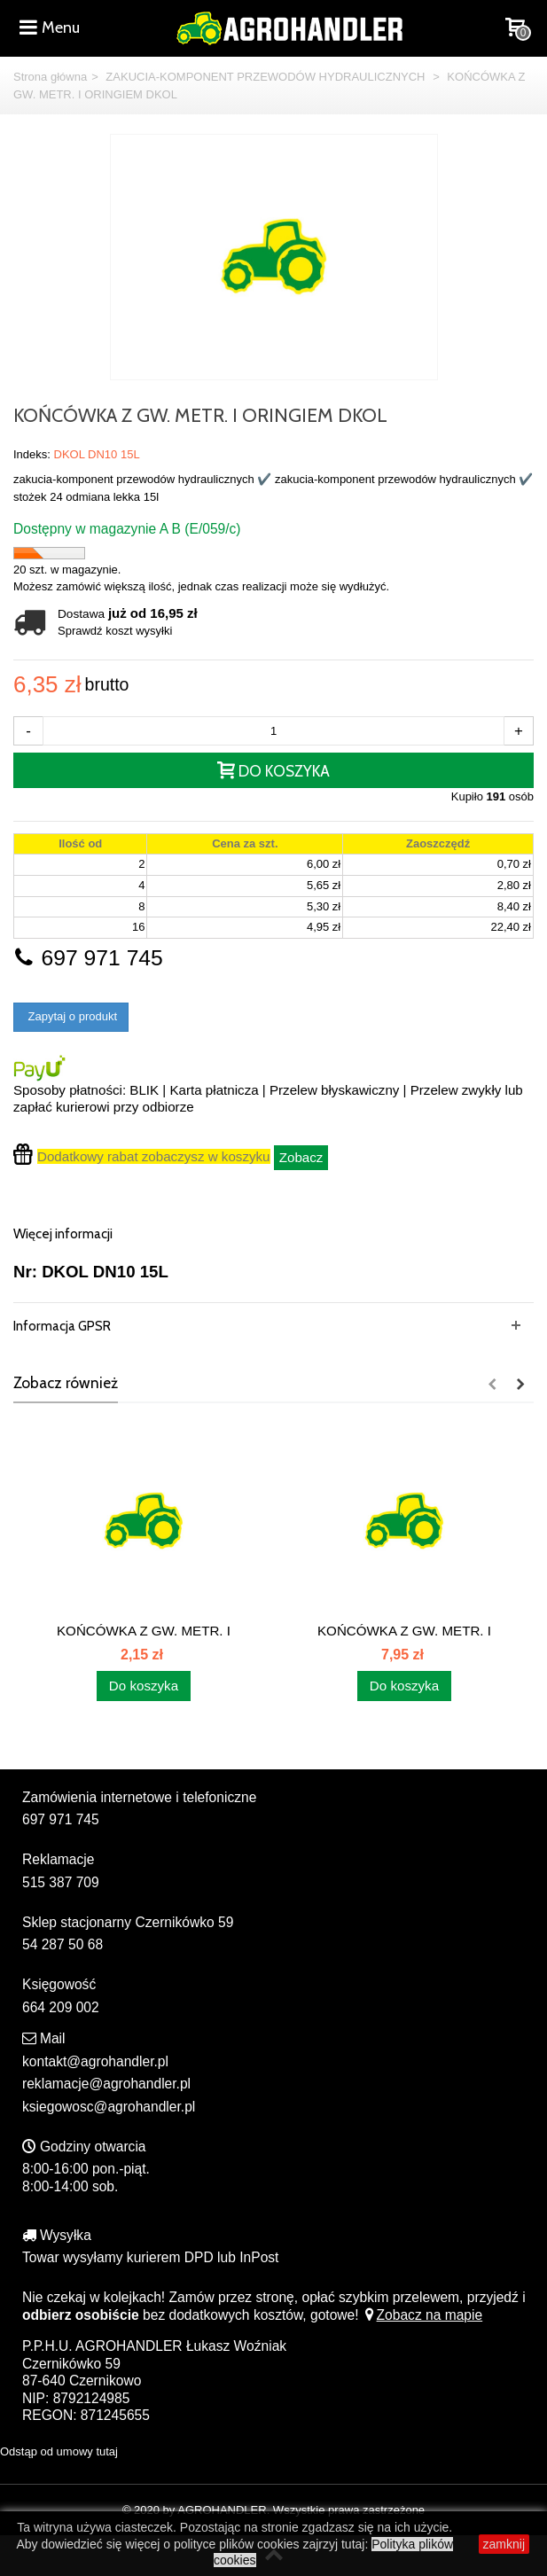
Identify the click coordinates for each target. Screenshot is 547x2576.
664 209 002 (60, 2007)
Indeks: (32, 454)
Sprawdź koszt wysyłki (115, 630)
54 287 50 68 (62, 1944)
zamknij (504, 2544)
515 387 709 (60, 1882)
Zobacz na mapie (422, 2314)
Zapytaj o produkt (71, 1016)
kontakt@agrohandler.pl (95, 2061)
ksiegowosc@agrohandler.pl (108, 2106)
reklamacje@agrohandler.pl (106, 2083)
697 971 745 (88, 958)
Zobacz (301, 1157)
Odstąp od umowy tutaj (59, 2451)
